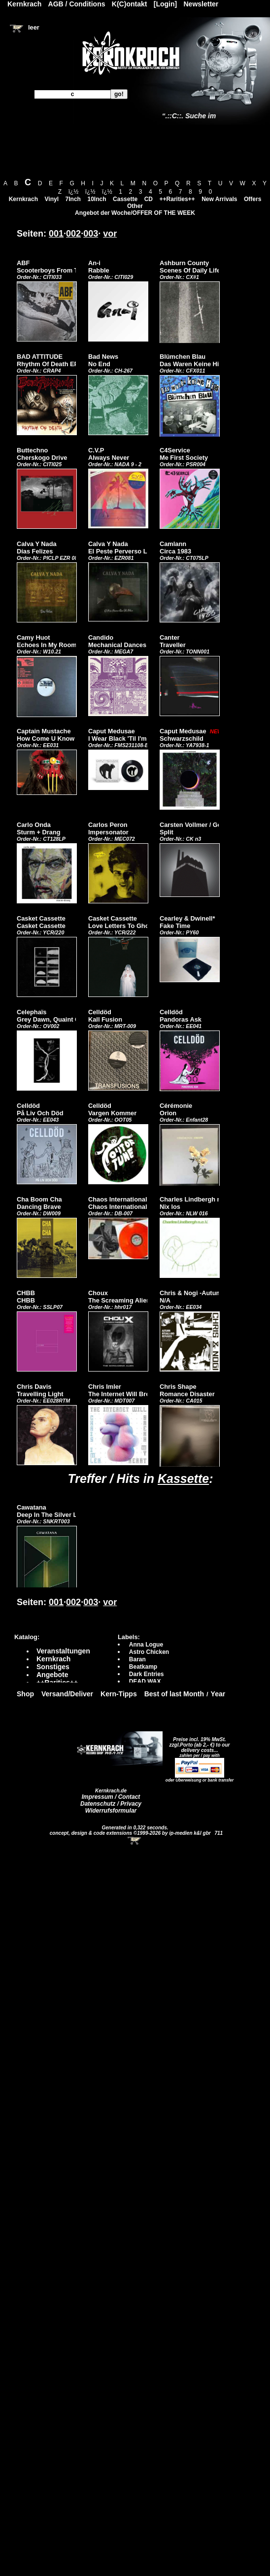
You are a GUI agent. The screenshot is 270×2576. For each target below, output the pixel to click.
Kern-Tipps (119, 1694)
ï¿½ (73, 191)
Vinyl (52, 199)
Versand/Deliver (67, 1694)
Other (135, 206)
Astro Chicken (149, 1652)
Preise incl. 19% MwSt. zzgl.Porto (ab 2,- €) (197, 1742)
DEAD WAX (145, 1681)
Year (218, 1694)
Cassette (125, 199)
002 (73, 234)
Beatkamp (143, 1666)
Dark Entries (146, 1674)
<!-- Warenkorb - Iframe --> (135, 1841)
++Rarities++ (177, 199)
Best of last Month (174, 1694)
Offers (252, 199)
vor (110, 234)
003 (90, 234)
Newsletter (201, 4)
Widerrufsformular (111, 1810)
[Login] (165, 4)
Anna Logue (146, 1644)
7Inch (73, 199)
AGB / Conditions (76, 4)
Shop (25, 1694)
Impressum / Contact (111, 1796)
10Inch (97, 199)
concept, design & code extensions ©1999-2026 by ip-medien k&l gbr (131, 1833)
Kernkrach (23, 199)
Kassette (183, 1478)
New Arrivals (219, 199)
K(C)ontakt (129, 4)
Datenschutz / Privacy (110, 1803)
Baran (137, 1659)
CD (148, 199)
